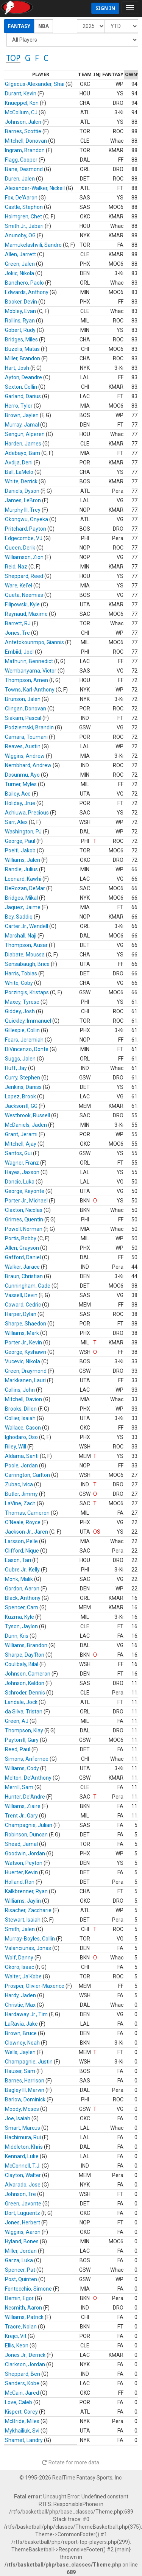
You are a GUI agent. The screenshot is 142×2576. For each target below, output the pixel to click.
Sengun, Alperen (25, 434)
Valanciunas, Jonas (28, 1948)
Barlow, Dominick (25, 2099)
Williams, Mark (22, 1333)
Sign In (105, 8)
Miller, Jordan (21, 2251)
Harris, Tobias (21, 973)
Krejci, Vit (16, 2336)
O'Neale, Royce (23, 1522)
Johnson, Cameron (27, 1674)
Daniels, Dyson (22, 491)
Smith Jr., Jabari (24, 226)
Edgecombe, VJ (23, 538)
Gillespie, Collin (22, 1030)
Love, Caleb (18, 2402)
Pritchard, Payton (25, 529)
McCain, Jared (22, 2393)
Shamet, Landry (24, 2440)
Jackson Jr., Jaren (26, 1532)
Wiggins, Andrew (25, 756)
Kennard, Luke (22, 2156)
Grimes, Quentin (24, 1219)
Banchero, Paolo (24, 283)
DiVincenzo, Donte (26, 1049)
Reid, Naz (16, 567)
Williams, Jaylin (23, 1901)
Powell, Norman (23, 1229)
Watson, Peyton (23, 1863)
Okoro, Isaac (19, 1967)
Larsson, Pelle (21, 1541)
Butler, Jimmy (21, 1494)
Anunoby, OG (20, 235)
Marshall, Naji (20, 936)
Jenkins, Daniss (23, 1087)
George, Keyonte (24, 1191)
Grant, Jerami (21, 1134)
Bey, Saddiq (19, 917)
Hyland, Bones (22, 2241)
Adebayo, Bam (22, 453)
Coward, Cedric (23, 1305)
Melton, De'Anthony (28, 1778)
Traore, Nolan (21, 2327)
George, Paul (20, 841)
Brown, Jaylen (22, 415)
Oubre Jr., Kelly (22, 1570)
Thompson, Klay (24, 1730)
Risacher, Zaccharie (28, 1910)
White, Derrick (21, 481)
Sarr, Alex (16, 822)
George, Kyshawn (25, 1352)
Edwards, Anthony (26, 292)
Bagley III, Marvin (24, 2090)
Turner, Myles (21, 784)
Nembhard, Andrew (28, 765)
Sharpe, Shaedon (25, 1324)
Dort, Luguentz (22, 2213)
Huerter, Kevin (21, 1872)
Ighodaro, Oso (21, 1437)
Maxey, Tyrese (22, 1002)
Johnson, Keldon (24, 1683)
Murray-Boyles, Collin (30, 1939)
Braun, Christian (24, 1276)
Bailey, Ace (18, 794)
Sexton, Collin (21, 387)
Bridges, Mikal (21, 898)
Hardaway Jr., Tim (26, 2014)
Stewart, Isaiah (23, 1920)
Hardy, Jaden (20, 1995)
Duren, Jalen (20, 179)
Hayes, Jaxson (22, 1172)
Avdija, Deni (19, 462)
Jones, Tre (17, 633)
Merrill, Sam (19, 1787)
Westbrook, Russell (27, 1115)
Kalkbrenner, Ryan (26, 1891)
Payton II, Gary (22, 1740)
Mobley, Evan (20, 311)
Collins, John (20, 1390)
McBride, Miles (22, 2421)
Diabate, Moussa (25, 955)
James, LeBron (23, 500)
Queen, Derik (20, 548)
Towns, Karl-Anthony (30, 690)
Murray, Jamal (22, 425)
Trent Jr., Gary (21, 1816)
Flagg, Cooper (21, 160)
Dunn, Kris (16, 1636)
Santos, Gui (18, 1153)
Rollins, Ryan (20, 321)
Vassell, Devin (21, 1295)
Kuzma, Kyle (19, 1617)
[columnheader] (40, 74)
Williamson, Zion (24, 557)
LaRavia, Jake (21, 2024)
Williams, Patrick (24, 2317)
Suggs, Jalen (20, 1059)
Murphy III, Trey (23, 510)
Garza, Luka (19, 2260)
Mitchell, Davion (23, 1399)
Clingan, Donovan (25, 709)
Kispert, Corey (21, 2412)
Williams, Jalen (22, 860)
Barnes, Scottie (23, 131)
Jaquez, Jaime (23, 907)
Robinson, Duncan (26, 1835)
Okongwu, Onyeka (26, 519)
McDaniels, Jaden (26, 1125)
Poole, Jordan (21, 1465)
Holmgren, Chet (23, 216)
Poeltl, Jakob (20, 850)
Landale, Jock (21, 1702)
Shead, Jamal (21, 1844)
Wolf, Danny (19, 1958)
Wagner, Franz (22, 1163)
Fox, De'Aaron (21, 198)
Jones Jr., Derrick (25, 2355)
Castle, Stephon (24, 207)
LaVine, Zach (20, 1503)
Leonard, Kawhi (23, 879)
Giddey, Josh (20, 1011)
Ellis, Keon (16, 2345)
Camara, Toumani (26, 737)
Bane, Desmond (24, 169)
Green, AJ (16, 1721)
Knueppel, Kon (22, 103)
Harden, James (23, 444)
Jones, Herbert (22, 2222)
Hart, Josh (17, 368)
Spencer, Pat (20, 2270)
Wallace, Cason (23, 1428)
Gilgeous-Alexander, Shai (34, 84)
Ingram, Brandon (25, 150)
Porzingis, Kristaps (27, 992)
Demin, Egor (19, 2298)
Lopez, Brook (20, 1096)
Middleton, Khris (24, 2147)
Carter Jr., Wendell (26, 926)
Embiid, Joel (19, 652)
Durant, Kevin (20, 93)
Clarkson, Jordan (25, 2364)
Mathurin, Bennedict (29, 661)
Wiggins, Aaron (23, 2232)
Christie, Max (20, 2005)
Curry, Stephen (22, 1078)
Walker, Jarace (22, 1267)
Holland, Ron (19, 1882)
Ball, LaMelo (19, 472)
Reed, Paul (17, 1749)
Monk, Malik (19, 1579)
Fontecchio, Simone (28, 2289)
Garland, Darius (23, 396)
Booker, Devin (21, 302)
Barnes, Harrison (24, 2081)
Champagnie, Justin (29, 2062)
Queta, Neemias (24, 595)
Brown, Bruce (21, 2033)
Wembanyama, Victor (30, 671)
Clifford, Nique (22, 1551)
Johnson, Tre (20, 2194)
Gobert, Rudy (20, 330)
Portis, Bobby (20, 1238)
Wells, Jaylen (20, 2052)
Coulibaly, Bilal (21, 1664)
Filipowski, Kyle (22, 604)
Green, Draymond (26, 1371)
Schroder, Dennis (25, 1693)
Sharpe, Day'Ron (24, 1655)
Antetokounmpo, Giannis (34, 642)
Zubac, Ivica (19, 1484)
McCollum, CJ (21, 112)
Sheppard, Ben (22, 2374)
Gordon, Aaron (22, 1588)
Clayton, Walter (23, 2175)
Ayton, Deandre (23, 377)
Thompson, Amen (26, 680)
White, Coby (19, 983)
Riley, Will (15, 1447)
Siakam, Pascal (23, 718)
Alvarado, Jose (23, 2185)
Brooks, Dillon (21, 1409)
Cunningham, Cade (27, 1286)
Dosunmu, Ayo (22, 775)
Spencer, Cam (21, 1607)
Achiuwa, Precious (27, 813)
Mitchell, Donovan (26, 141)
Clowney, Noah (22, 2043)
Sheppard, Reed (24, 576)
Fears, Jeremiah (24, 1040)
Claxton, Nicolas (23, 1210)
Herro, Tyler (19, 406)
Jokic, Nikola (19, 273)
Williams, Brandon (26, 1645)
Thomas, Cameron (27, 1513)
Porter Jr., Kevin (23, 1342)
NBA (43, 26)
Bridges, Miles (21, 339)
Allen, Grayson (22, 1248)
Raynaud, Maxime (26, 614)
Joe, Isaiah (17, 2118)
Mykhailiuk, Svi (22, 2431)
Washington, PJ (23, 832)
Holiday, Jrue (20, 803)
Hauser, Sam (20, 2071)
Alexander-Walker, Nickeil (35, 188)
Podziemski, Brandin (29, 727)
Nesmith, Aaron (23, 2308)
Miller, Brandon (22, 358)
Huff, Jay (16, 1068)
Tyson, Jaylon (21, 1626)
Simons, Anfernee (26, 1759)
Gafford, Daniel (23, 1257)
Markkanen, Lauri (25, 1380)
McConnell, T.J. (23, 2166)
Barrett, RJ (18, 623)
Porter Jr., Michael (26, 1201)
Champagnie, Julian (28, 1825)
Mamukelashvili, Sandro (33, 245)
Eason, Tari (18, 1560)
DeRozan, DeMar (25, 888)
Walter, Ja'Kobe (23, 1976)
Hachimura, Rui (23, 2137)
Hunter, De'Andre (25, 1797)
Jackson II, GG (21, 1106)
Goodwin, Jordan (25, 1853)
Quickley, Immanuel (28, 1021)
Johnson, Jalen (23, 122)
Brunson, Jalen (23, 699)
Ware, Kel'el (18, 585)
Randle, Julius (21, 869)
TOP (13, 58)
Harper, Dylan (20, 1314)
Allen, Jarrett (20, 254)
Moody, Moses (22, 2109)
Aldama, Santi (22, 1456)
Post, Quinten (21, 2279)
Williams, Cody (22, 1768)
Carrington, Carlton (27, 1475)
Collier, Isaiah (20, 1418)
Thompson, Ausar (26, 945)
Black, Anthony (23, 1598)
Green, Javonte (23, 2204)
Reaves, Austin (23, 746)
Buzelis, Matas (22, 349)
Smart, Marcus (22, 2128)
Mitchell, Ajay (20, 1144)
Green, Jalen (20, 264)
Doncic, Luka (19, 1182)
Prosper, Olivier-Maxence (34, 1986)
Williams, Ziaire (23, 1806)
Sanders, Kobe (22, 2383)
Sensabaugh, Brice (27, 964)
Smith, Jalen (20, 1929)
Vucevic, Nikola (22, 1361)
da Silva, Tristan (23, 1712)
